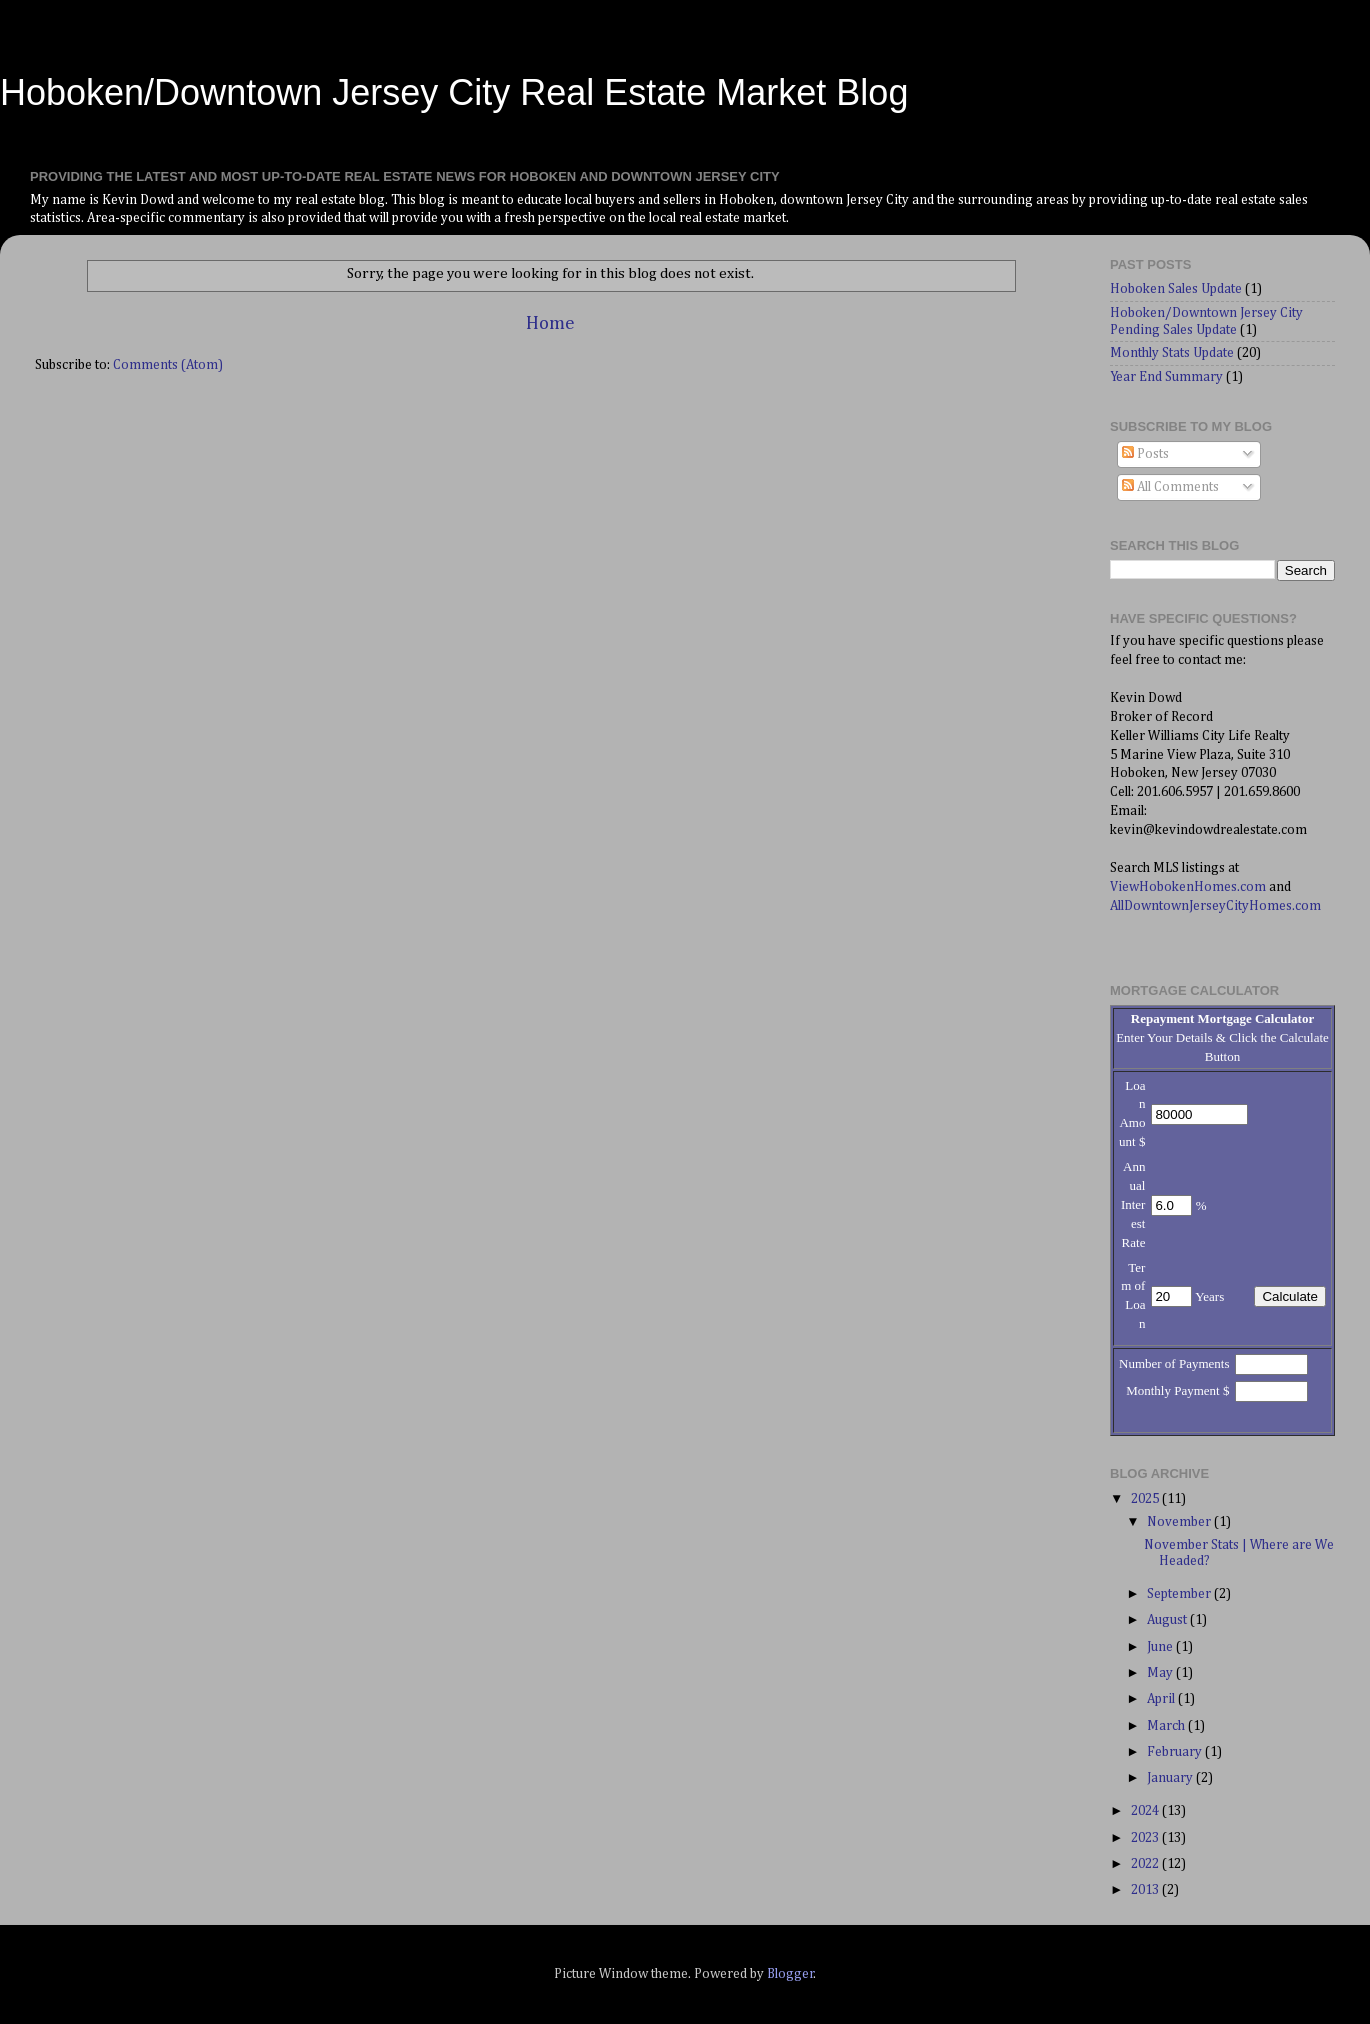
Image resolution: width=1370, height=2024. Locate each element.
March (1167, 1726)
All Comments (1170, 487)
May (1161, 1673)
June (1161, 1647)
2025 (1146, 1499)
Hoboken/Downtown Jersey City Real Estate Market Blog (454, 92)
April (1162, 1699)
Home (550, 323)
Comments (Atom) (168, 365)
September (1180, 1594)
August (1168, 1620)
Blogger (790, 1974)
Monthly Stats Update (1172, 353)
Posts (1145, 454)
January (1171, 1778)
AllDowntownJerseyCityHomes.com (1215, 906)
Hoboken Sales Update (1176, 289)
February (1176, 1752)
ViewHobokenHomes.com (1188, 887)
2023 (1146, 1838)
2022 (1146, 1864)
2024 (1146, 1811)
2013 (1146, 1890)
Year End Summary (1166, 377)
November (1180, 1522)
